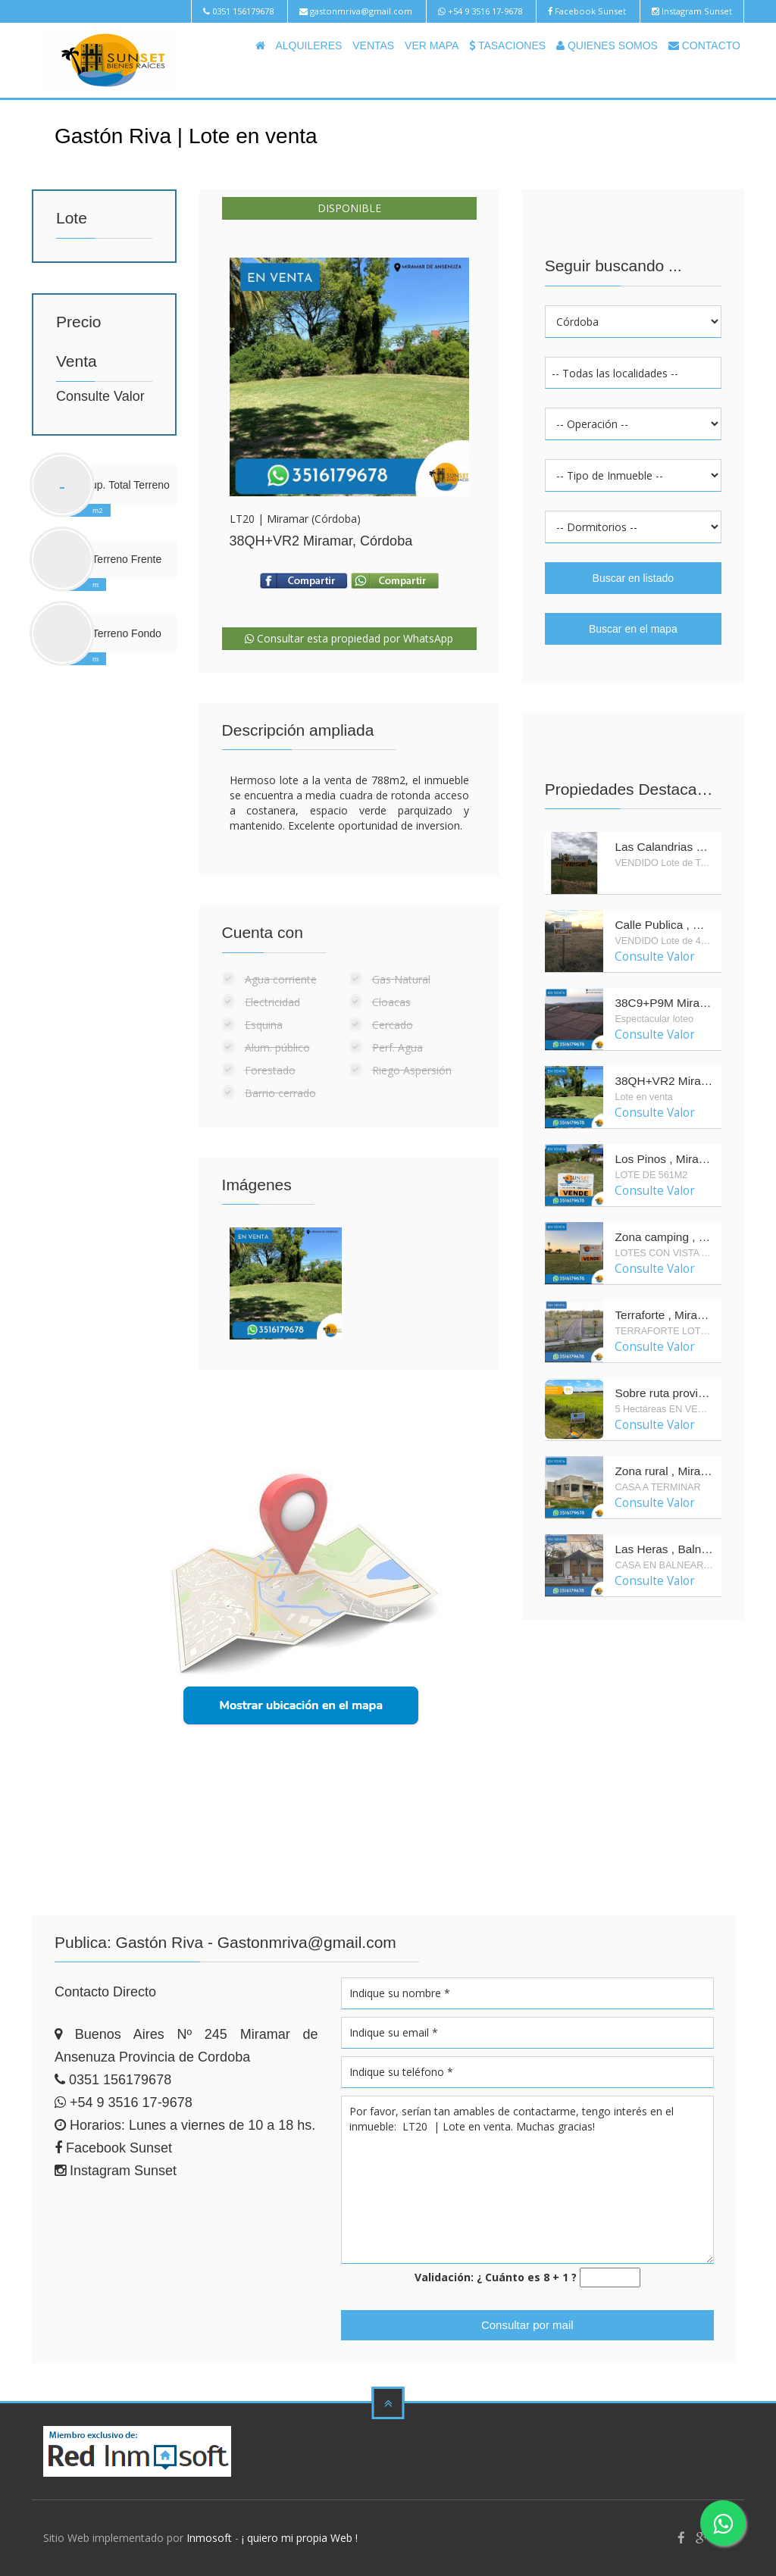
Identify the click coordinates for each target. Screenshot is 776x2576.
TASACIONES (507, 45)
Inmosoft (209, 2538)
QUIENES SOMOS (607, 45)
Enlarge (349, 377)
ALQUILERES (308, 45)
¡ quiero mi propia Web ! (300, 2538)
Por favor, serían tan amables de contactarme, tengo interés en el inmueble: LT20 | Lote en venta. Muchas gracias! (527, 2180)
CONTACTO (704, 45)
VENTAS (373, 45)
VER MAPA (431, 45)
